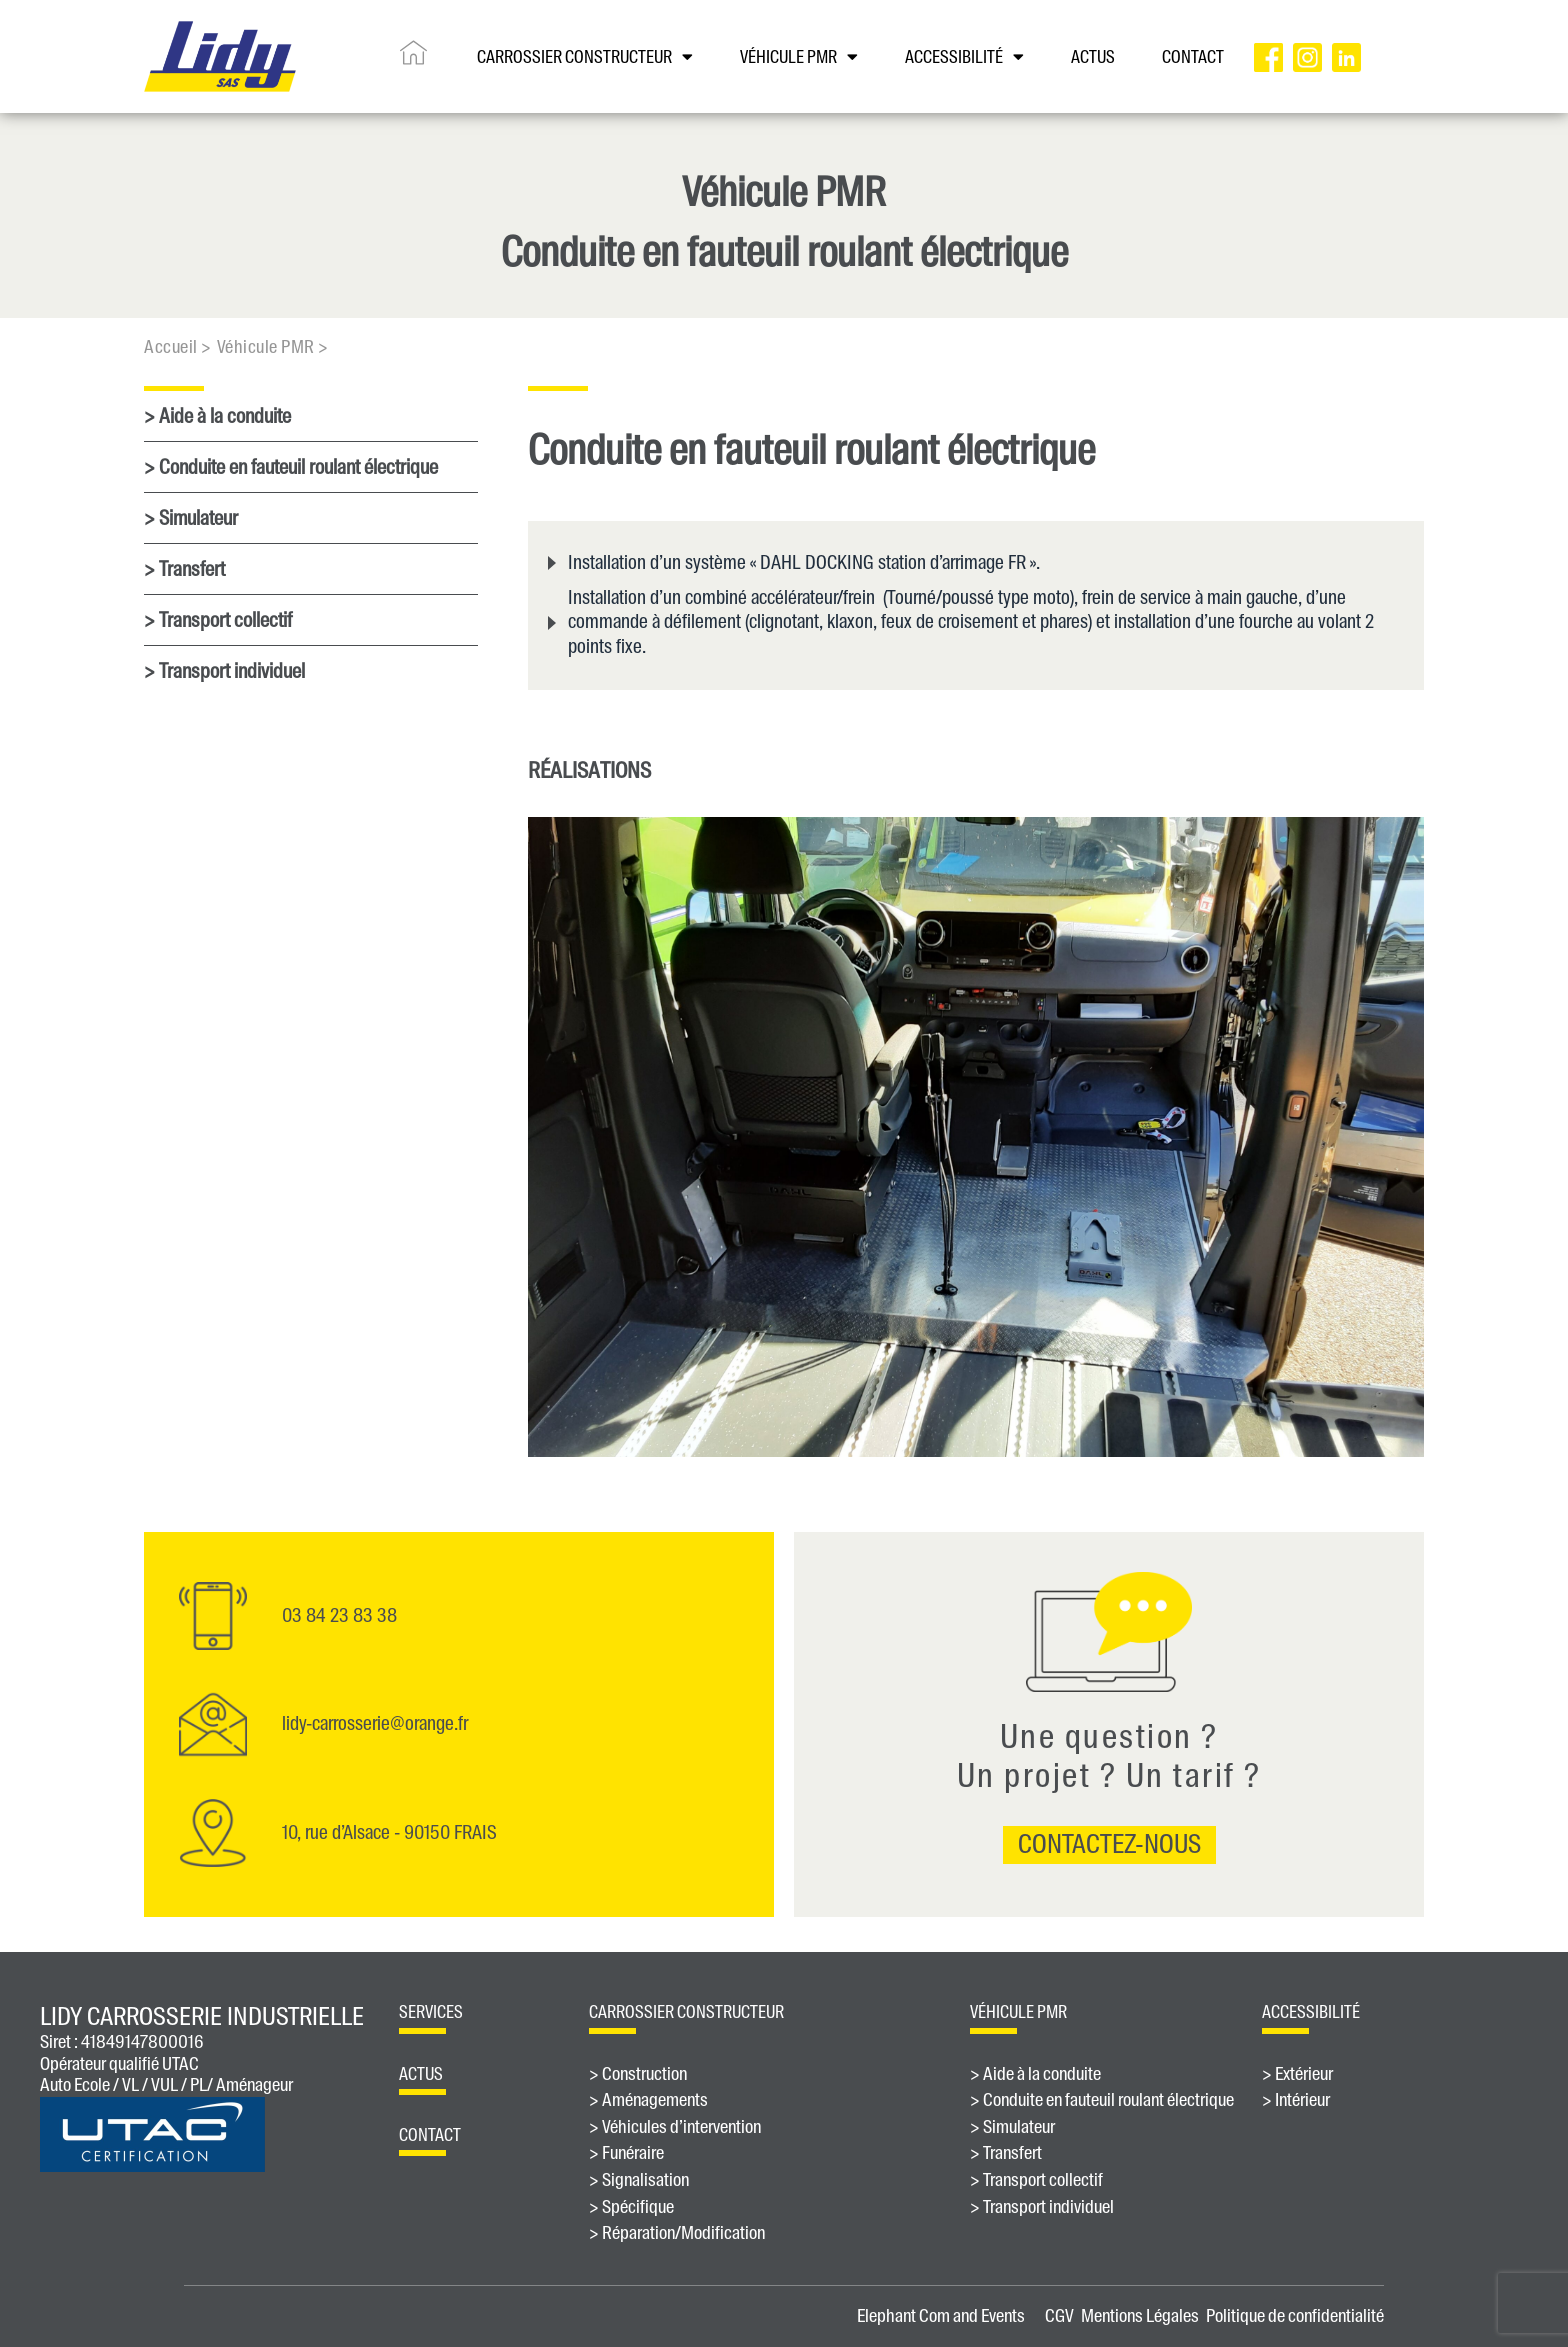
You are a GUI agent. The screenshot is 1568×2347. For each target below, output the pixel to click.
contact (430, 2135)
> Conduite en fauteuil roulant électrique (291, 467)
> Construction (638, 2075)
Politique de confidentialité (1295, 2316)
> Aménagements (648, 2101)
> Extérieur (1297, 2075)
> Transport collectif (218, 620)
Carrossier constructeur (686, 2012)
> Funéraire (626, 2154)
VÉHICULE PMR (799, 56)
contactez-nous (1109, 1844)
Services (431, 2012)
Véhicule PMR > (273, 347)
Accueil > (178, 347)
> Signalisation (639, 2181)
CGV (1059, 2316)
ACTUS (1093, 57)
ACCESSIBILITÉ (1311, 2012)
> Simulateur (191, 518)
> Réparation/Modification (677, 2234)
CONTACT (1193, 57)
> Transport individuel (224, 671)
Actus (421, 2074)
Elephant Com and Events (941, 2316)
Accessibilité (964, 56)
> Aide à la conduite (217, 416)
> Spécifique (631, 2208)
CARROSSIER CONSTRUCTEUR (585, 56)
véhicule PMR (1018, 2012)
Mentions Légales (1140, 2316)
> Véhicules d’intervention (675, 2128)
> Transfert (184, 569)
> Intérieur (1296, 2101)
